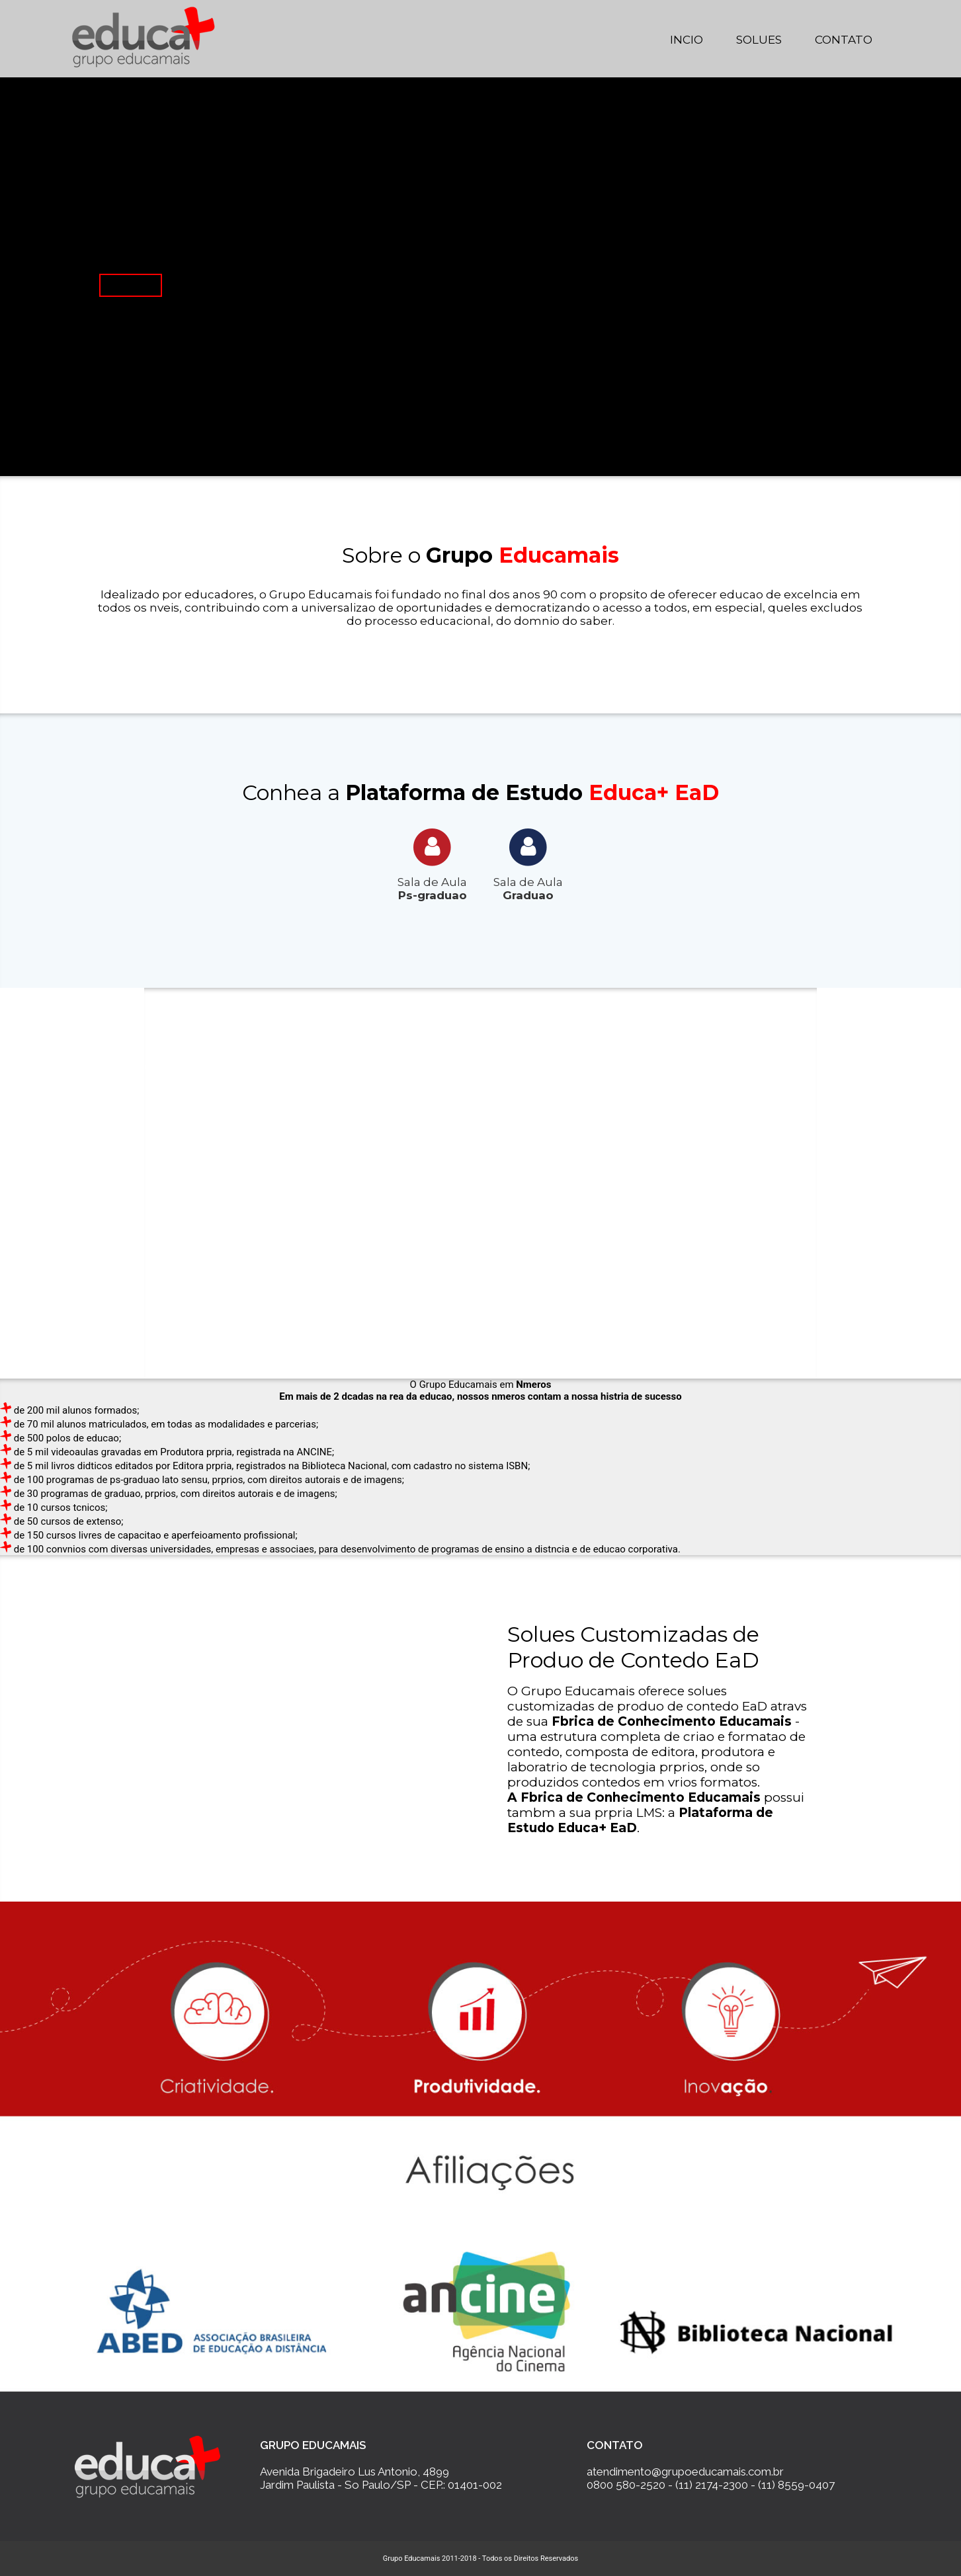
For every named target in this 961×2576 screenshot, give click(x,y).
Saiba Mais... (130, 285)
